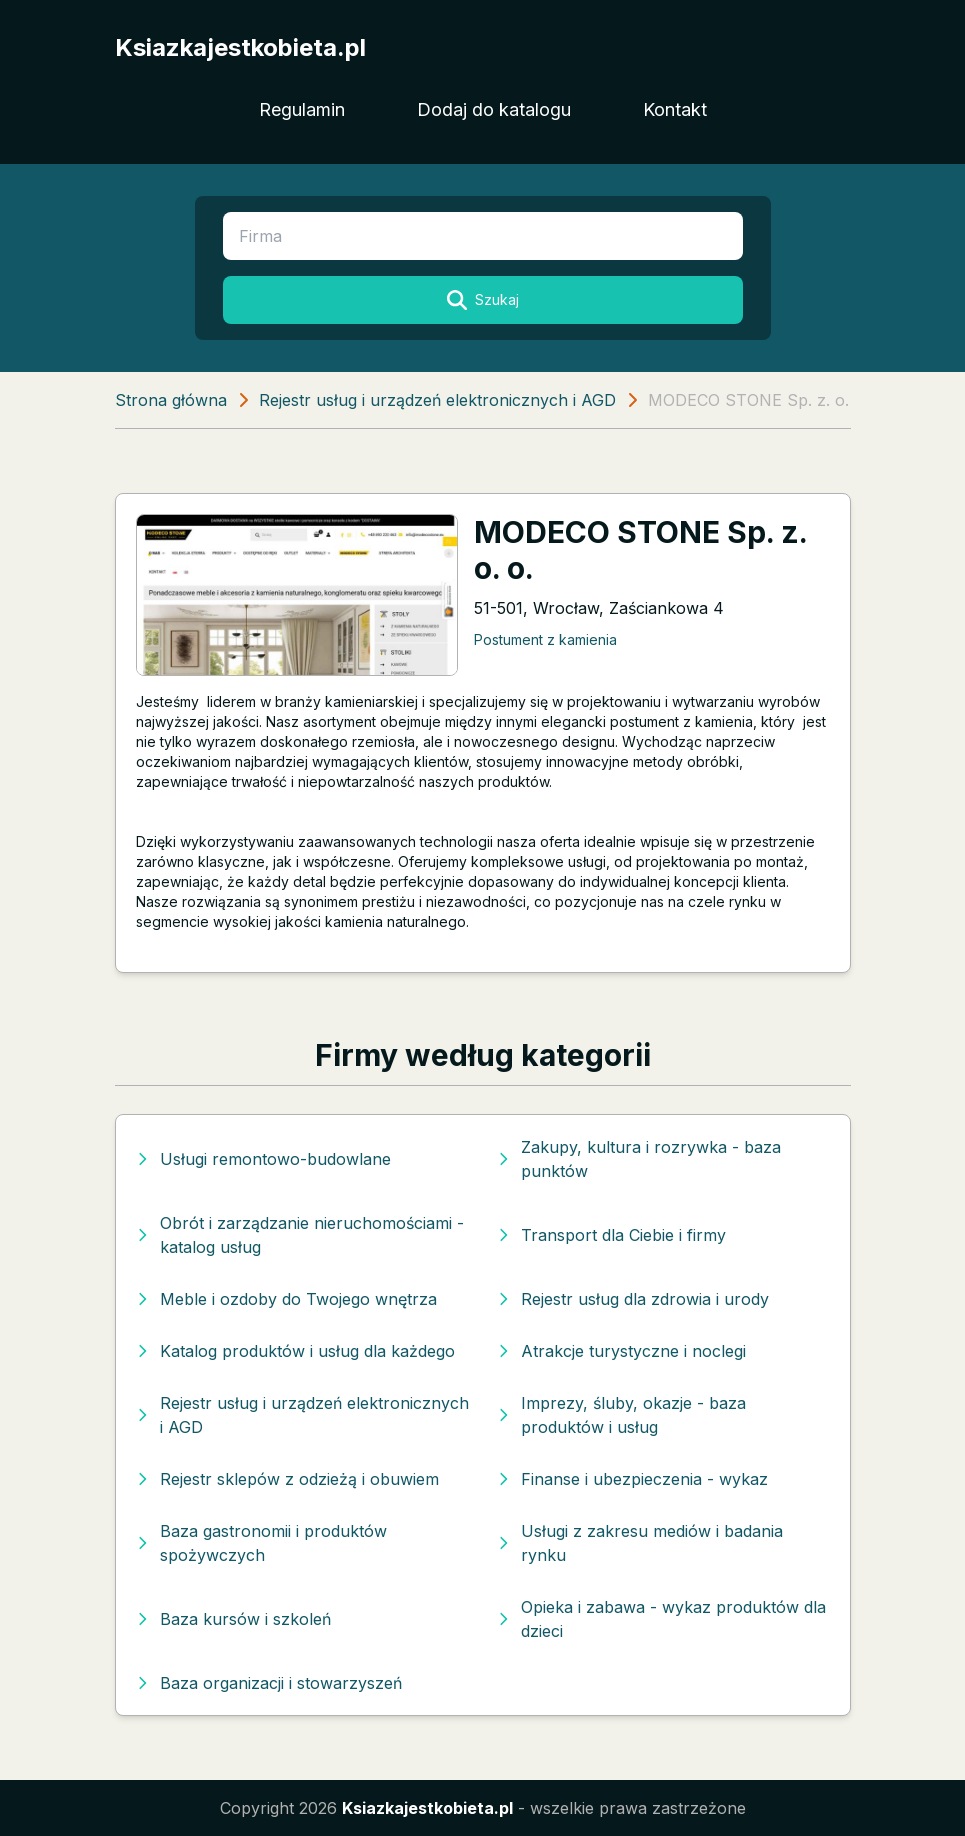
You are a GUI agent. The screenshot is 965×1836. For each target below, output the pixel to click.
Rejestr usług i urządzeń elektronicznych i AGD (437, 400)
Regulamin (302, 109)
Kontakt (675, 109)
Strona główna (171, 400)
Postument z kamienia (545, 639)
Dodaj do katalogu (494, 109)
